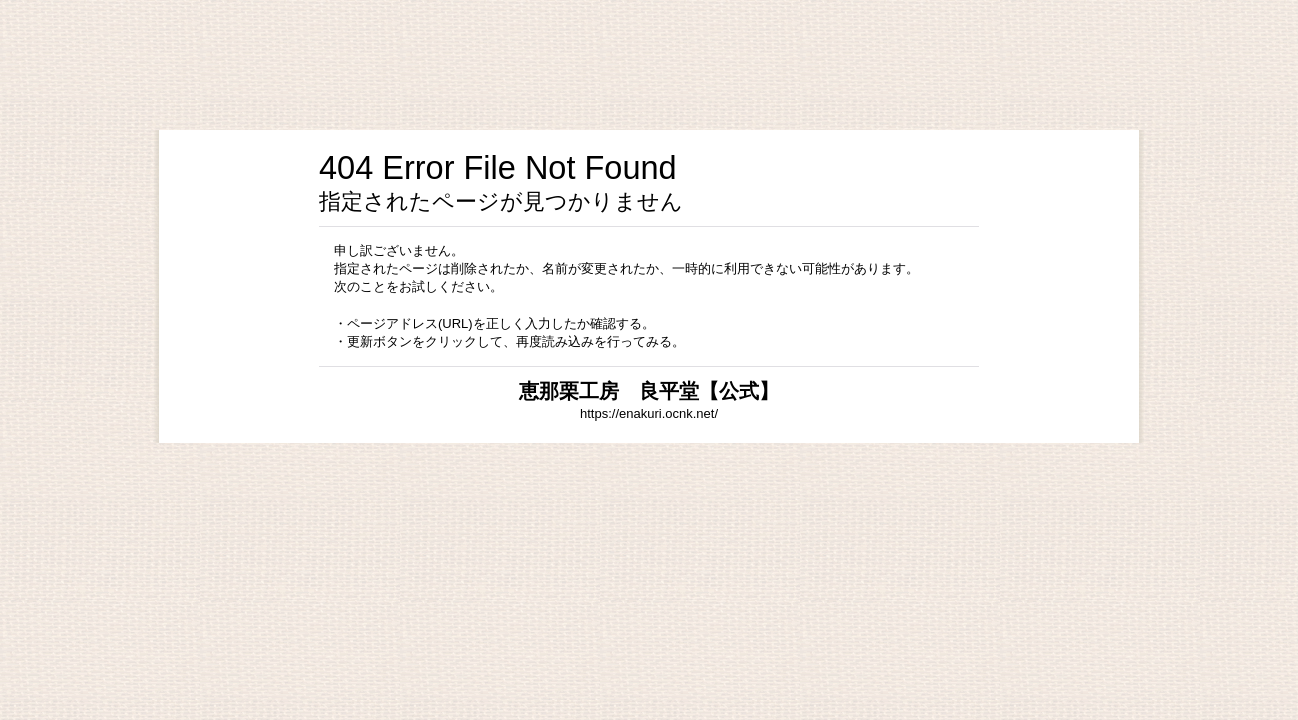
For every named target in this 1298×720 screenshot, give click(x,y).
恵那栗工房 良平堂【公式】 (649, 391)
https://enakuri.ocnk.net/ (649, 413)
